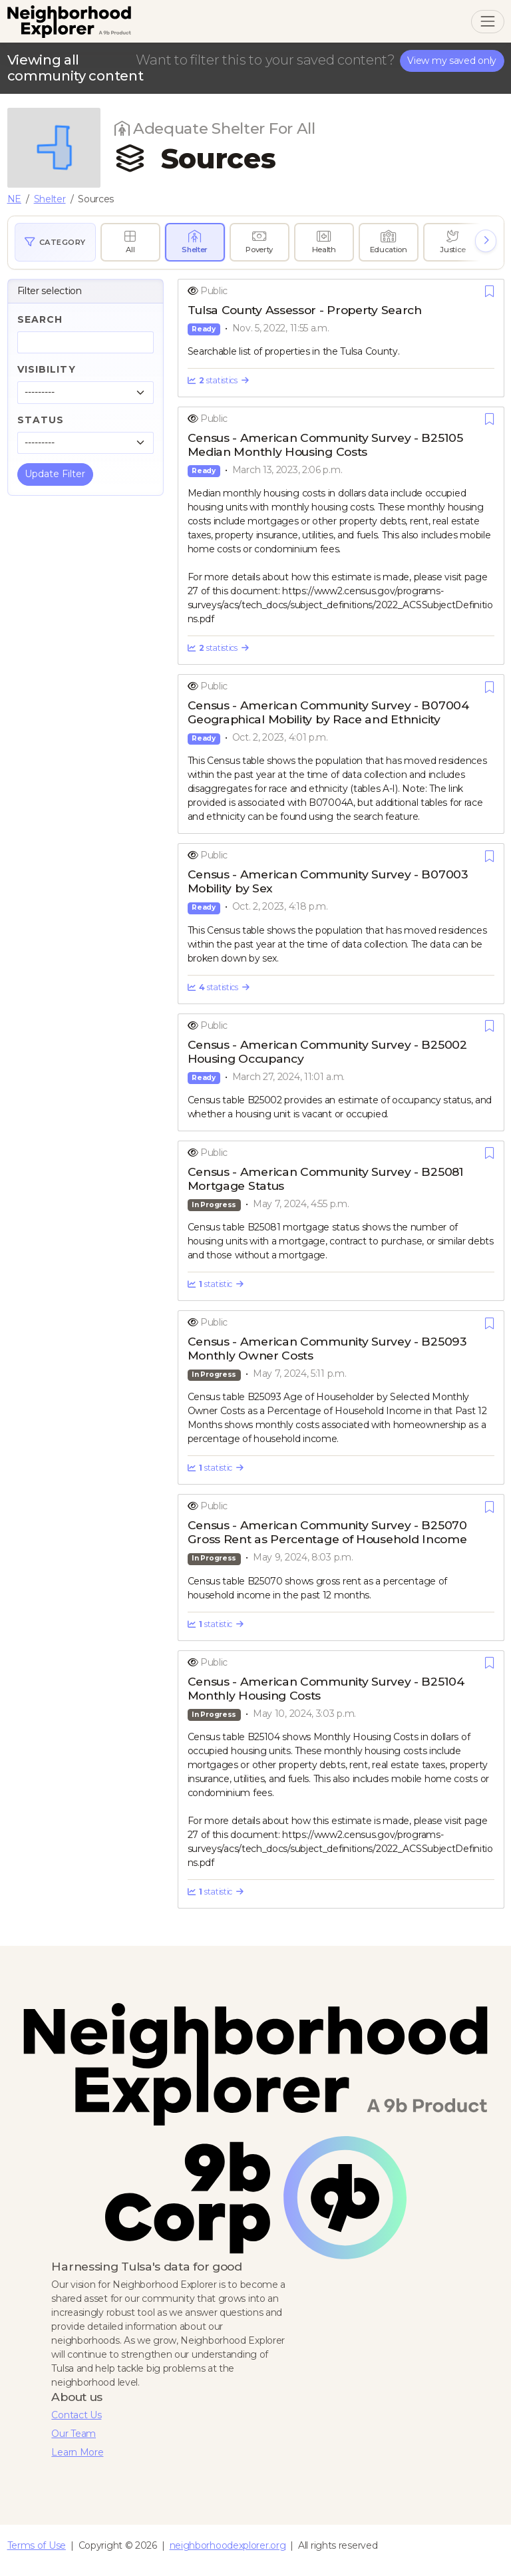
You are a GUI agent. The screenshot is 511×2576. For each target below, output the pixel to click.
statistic (216, 1284)
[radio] (130, 242)
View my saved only (451, 61)
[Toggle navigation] (487, 21)
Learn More (77, 2452)
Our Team (73, 2434)
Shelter (50, 199)
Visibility (46, 369)
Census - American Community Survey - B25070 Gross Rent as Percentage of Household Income (327, 1532)
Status (41, 420)
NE (14, 199)
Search (40, 319)
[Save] (489, 291)
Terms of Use (36, 2545)
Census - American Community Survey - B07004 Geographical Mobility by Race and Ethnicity (328, 712)
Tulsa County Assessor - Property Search (305, 310)
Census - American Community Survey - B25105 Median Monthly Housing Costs (325, 445)
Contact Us (76, 2415)
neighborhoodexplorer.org (228, 2545)
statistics (218, 380)
